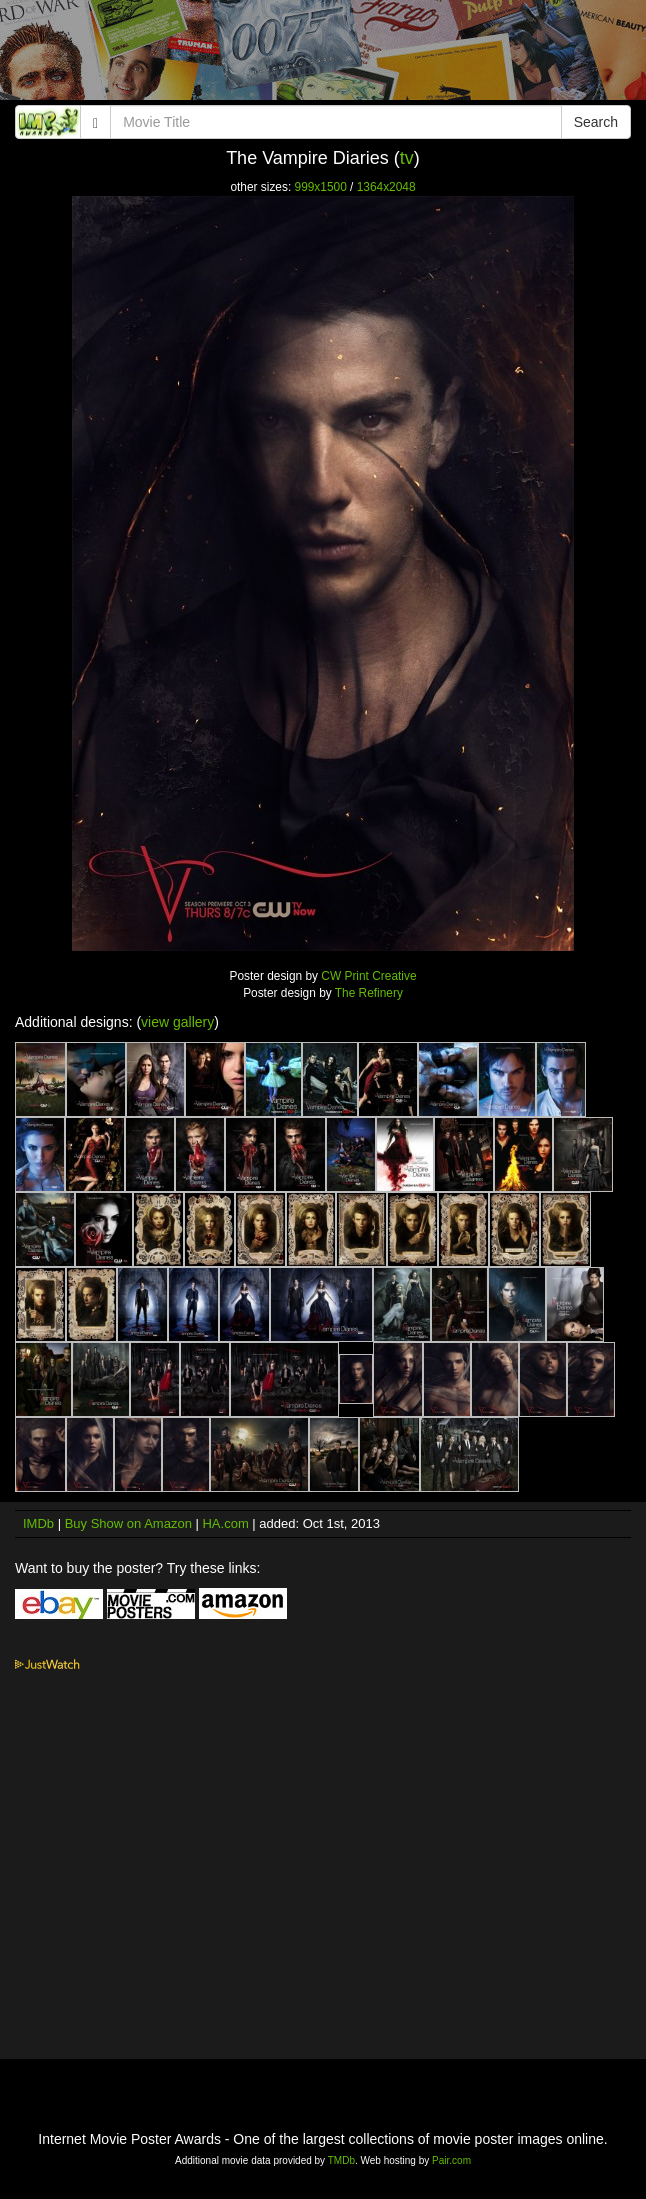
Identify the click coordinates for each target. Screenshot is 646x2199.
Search (596, 122)
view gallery (177, 1022)
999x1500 (321, 187)
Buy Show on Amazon (128, 1523)
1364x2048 (386, 187)
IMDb (38, 1523)
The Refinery (369, 993)
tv (407, 158)
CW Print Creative (368, 976)
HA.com (225, 1523)
